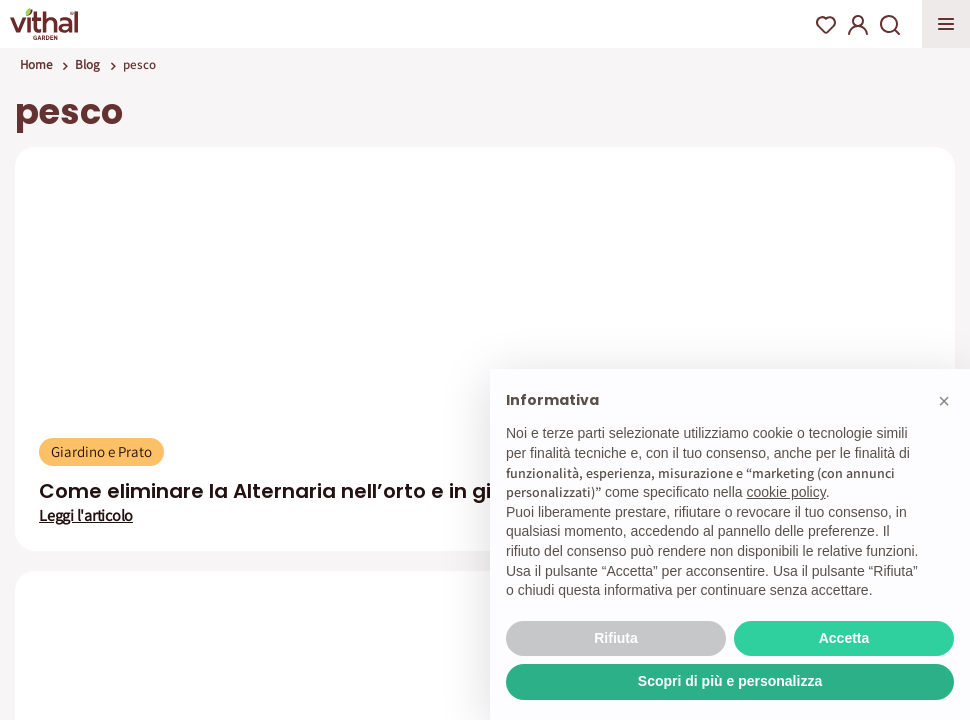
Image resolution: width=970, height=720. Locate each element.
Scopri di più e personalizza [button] (730, 681)
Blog (87, 64)
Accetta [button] (844, 638)
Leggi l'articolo (86, 516)
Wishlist (826, 25)
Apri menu (946, 24)
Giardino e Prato (101, 451)
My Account (858, 25)
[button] (944, 401)
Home (36, 64)
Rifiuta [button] (616, 638)
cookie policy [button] (786, 492)
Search (890, 25)
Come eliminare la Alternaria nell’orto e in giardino (298, 491)
